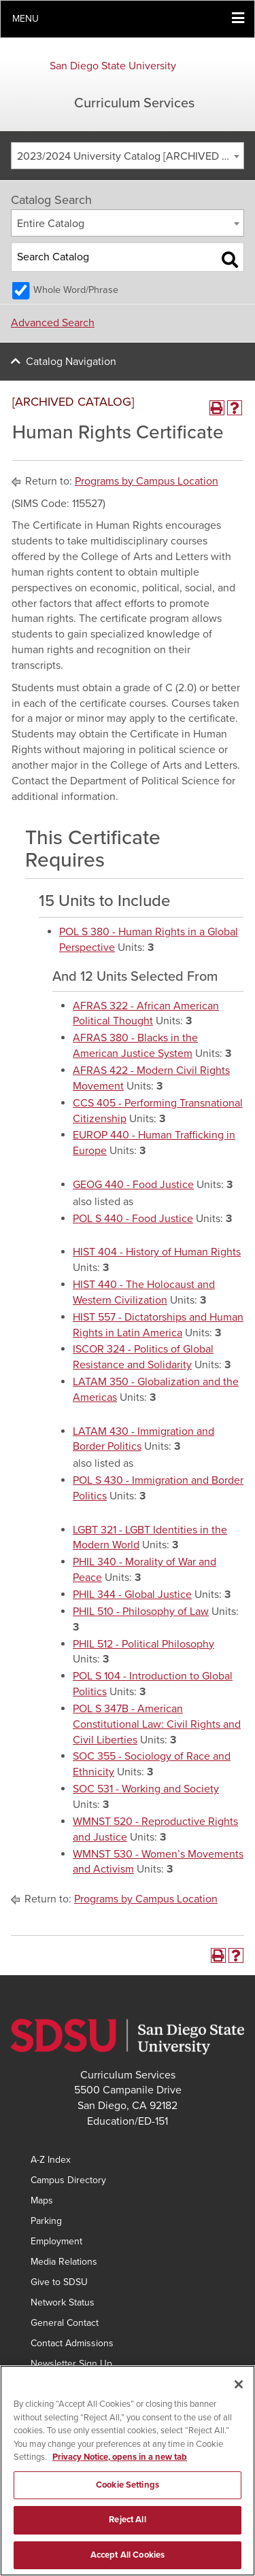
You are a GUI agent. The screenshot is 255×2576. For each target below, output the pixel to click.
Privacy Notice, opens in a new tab (119, 2463)
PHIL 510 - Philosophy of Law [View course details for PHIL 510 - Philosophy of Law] (141, 1611)
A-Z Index (51, 2159)
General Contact (65, 2323)
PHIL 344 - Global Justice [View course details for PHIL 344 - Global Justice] (132, 1594)
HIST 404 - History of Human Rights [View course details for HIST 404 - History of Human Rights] (157, 1252)
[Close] (239, 2390)
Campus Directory (68, 2180)
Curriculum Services (134, 103)
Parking (46, 2221)
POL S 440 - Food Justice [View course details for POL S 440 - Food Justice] (133, 1218)
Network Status (63, 2302)
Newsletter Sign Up (71, 2363)
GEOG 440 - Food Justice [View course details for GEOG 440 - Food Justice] (133, 1184)
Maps (42, 2200)
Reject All (127, 2525)
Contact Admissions (72, 2343)
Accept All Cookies (127, 2561)
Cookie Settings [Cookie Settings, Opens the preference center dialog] (127, 2490)
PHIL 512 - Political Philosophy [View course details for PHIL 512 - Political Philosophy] (143, 1644)
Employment (56, 2241)
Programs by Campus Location (146, 481)
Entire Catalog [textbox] (50, 223)
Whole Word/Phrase (75, 290)
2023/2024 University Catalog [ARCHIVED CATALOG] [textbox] (130, 156)
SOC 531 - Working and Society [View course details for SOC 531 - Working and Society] (146, 1789)
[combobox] (127, 155)
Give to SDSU (59, 2282)
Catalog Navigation (71, 361)
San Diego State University (113, 66)
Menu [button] (25, 18)
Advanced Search (53, 323)
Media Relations (64, 2261)
